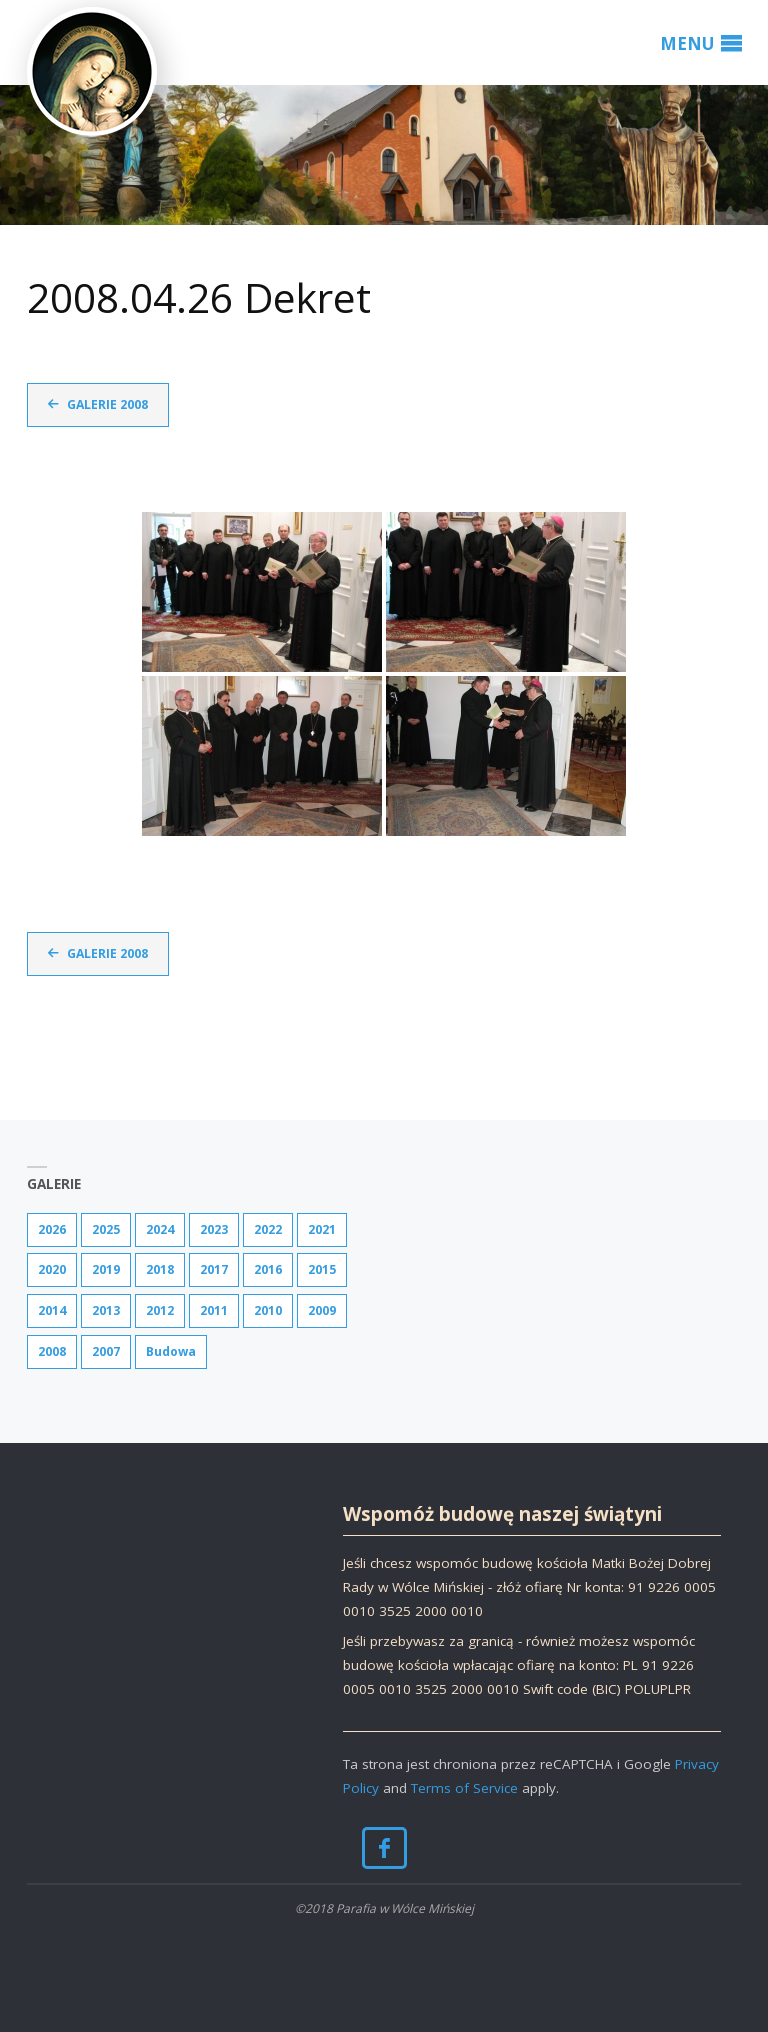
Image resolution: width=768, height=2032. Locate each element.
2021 (322, 1229)
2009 (322, 1310)
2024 (160, 1229)
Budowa (171, 1351)
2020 (52, 1269)
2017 (214, 1269)
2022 (268, 1229)
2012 (160, 1310)
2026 (52, 1229)
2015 (322, 1269)
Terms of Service (464, 1788)
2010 (268, 1310)
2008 (52, 1351)
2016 (268, 1269)
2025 (106, 1229)
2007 (106, 1351)
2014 (52, 1310)
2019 (106, 1269)
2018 (160, 1269)
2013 (106, 1310)
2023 (214, 1229)
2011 (214, 1310)
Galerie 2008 (107, 404)
